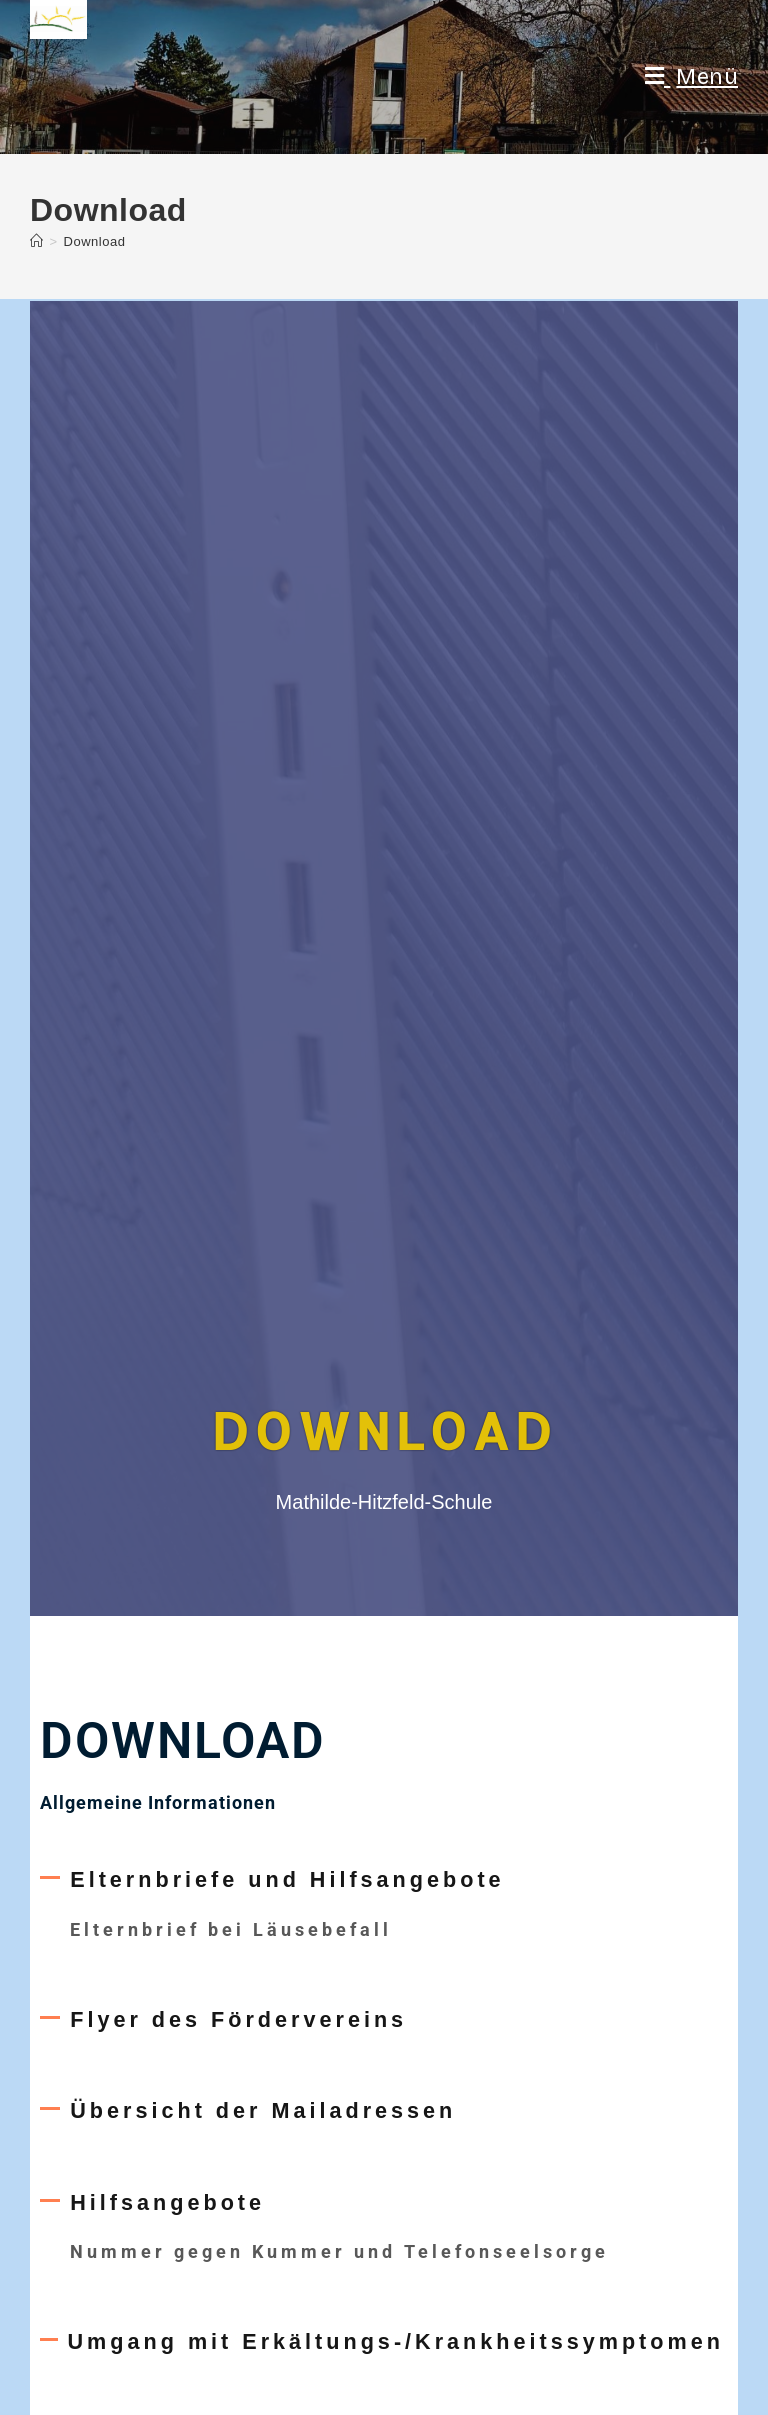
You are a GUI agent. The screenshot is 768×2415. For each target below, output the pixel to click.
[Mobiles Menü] (691, 77)
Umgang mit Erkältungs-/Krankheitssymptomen (396, 2341)
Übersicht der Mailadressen (263, 2110)
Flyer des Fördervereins (238, 2019)
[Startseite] (37, 241)
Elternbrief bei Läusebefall (231, 1929)
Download (95, 241)
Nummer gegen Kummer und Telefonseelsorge (339, 2251)
